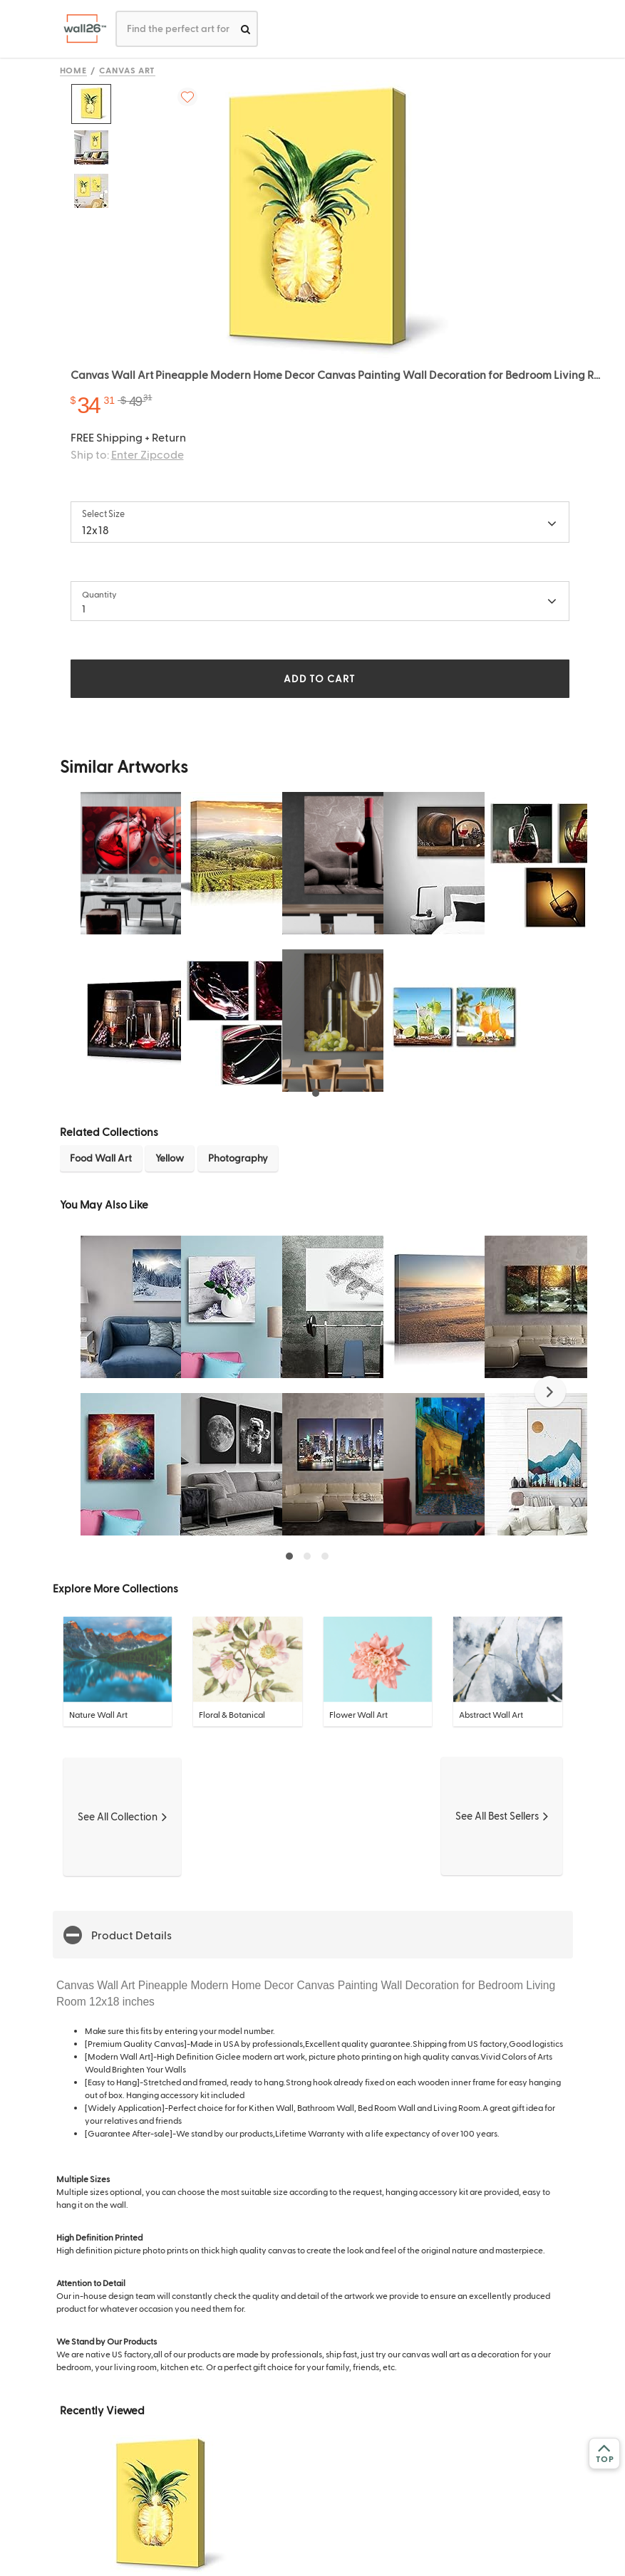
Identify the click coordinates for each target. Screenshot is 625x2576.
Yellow (169, 1158)
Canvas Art (127, 70)
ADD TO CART (319, 678)
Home (74, 70)
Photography (238, 1158)
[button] (550, 1391)
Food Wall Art (101, 1158)
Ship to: (127, 454)
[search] (245, 29)
